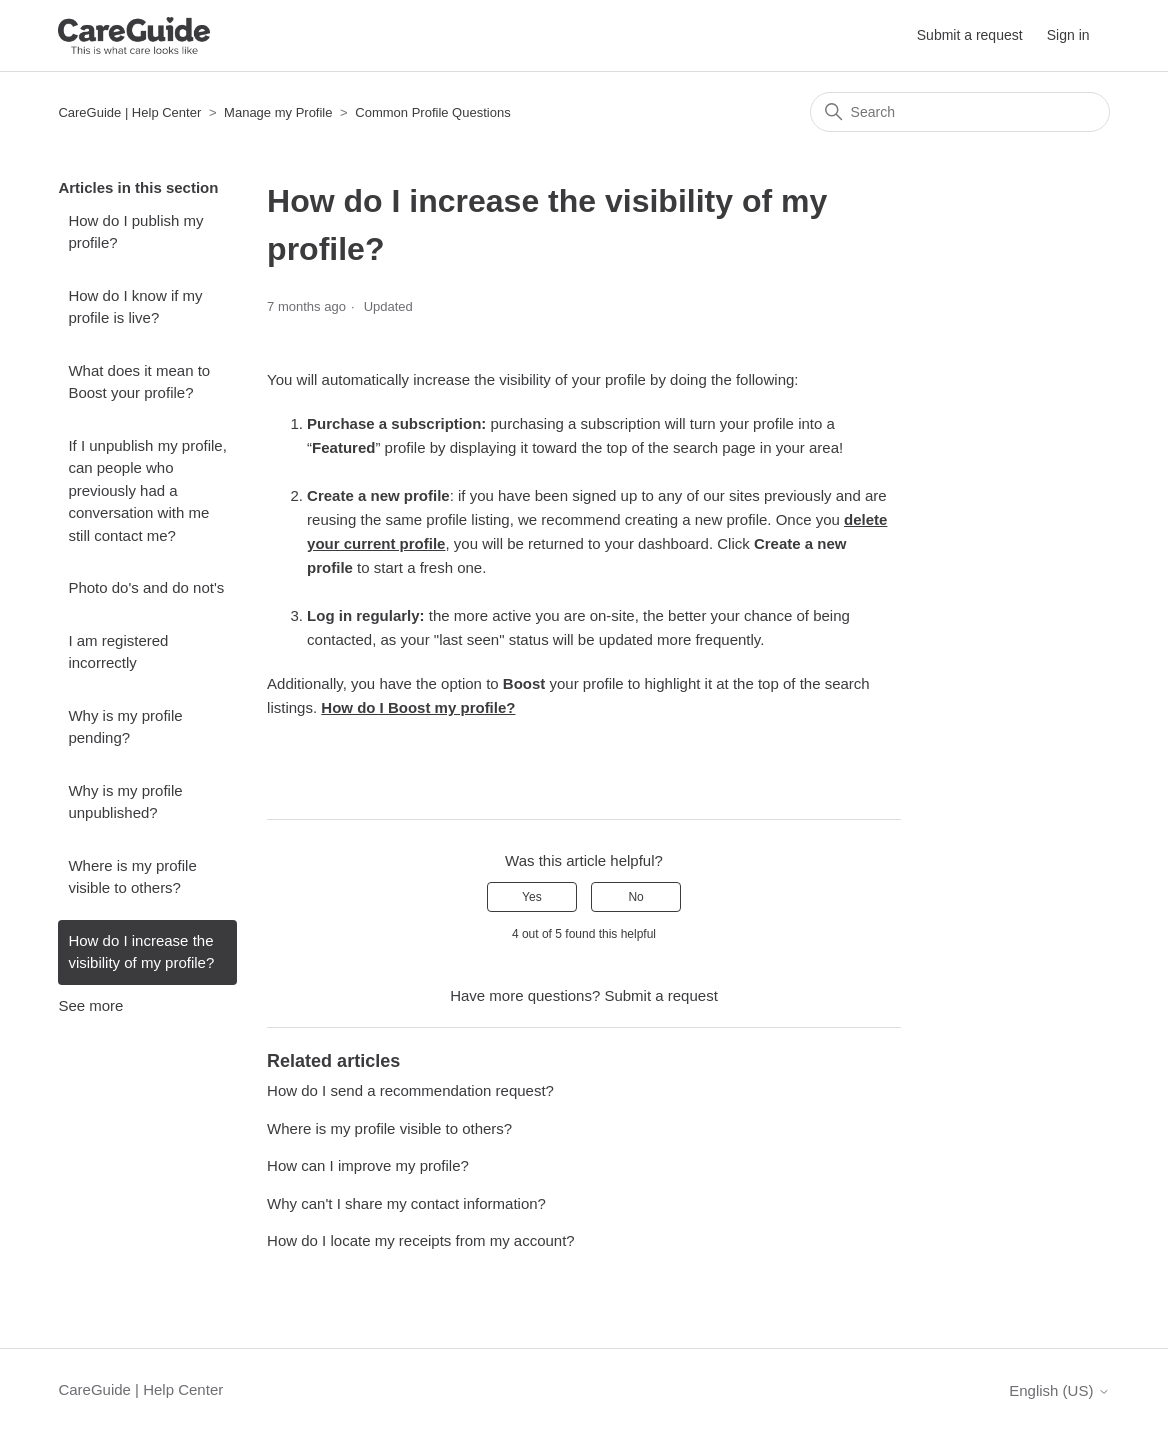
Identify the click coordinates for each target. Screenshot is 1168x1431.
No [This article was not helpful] (635, 897)
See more (90, 1005)
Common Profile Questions (432, 112)
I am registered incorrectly (118, 652)
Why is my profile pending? (125, 727)
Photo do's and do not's (146, 587)
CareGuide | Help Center (129, 112)
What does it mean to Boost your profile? (139, 382)
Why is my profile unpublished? (125, 802)
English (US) (1059, 1390)
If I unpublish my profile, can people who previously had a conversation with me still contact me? (147, 490)
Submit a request (970, 35)
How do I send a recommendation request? (410, 1090)
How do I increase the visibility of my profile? (141, 952)
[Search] (960, 112)
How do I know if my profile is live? (135, 307)
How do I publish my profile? (135, 232)
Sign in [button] (1068, 35)
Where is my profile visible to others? (132, 877)
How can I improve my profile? (368, 1165)
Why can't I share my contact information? (406, 1203)
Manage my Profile (280, 112)
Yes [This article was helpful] (532, 897)
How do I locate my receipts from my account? (421, 1240)
